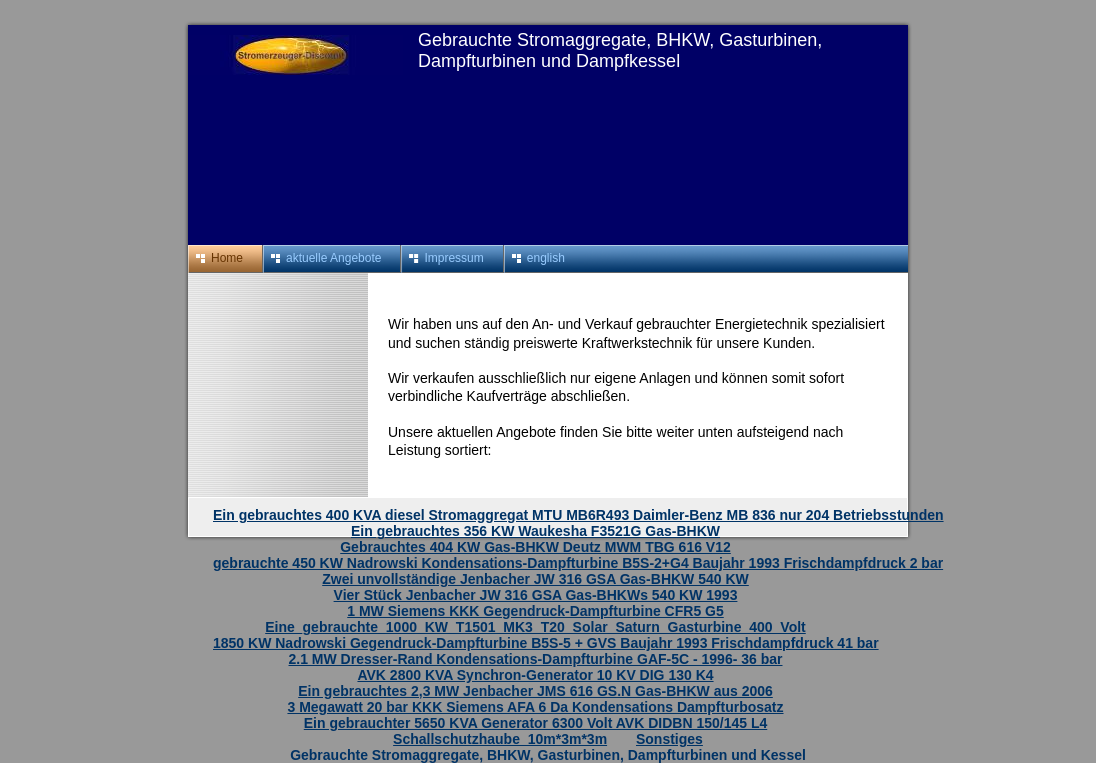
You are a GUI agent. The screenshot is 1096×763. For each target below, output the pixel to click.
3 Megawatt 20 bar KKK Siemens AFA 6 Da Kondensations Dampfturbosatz (535, 707)
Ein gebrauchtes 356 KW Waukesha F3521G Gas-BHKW (535, 531)
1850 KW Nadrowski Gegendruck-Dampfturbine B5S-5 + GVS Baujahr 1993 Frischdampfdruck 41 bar (546, 643)
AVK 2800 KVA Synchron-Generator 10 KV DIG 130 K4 (535, 675)
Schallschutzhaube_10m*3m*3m (500, 739)
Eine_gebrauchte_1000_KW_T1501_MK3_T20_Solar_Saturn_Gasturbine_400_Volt (535, 627)
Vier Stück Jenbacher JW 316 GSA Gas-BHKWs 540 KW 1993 (536, 595)
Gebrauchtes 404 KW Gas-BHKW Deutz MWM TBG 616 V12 (535, 547)
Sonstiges (669, 739)
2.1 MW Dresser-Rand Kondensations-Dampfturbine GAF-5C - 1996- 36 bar (536, 659)
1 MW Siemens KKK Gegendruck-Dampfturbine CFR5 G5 (535, 611)
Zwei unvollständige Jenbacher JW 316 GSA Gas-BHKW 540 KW (535, 579)
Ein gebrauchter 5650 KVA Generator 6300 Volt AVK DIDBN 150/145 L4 (535, 723)
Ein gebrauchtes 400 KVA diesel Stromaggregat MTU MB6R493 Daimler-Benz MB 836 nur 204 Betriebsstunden (578, 515)
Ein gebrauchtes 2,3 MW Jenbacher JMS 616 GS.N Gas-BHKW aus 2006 (535, 691)
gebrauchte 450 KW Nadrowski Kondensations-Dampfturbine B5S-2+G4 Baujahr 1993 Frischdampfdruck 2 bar (578, 563)
